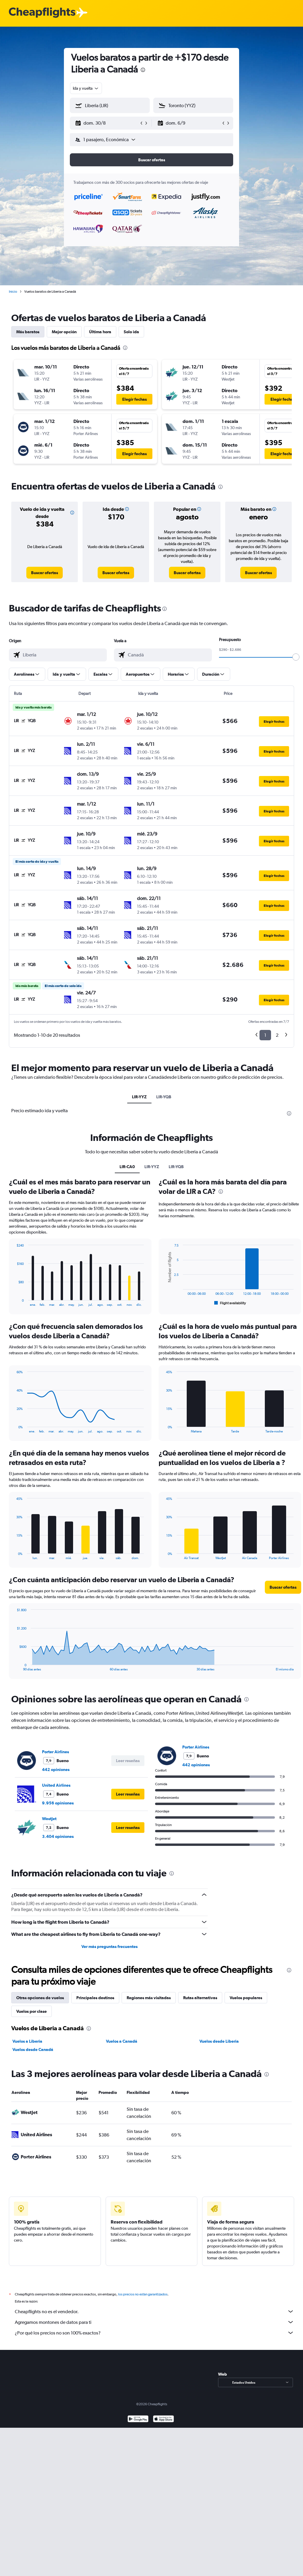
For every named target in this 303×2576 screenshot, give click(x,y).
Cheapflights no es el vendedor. (154, 2311)
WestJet (49, 1818)
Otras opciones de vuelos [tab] (40, 1997)
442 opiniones (56, 1769)
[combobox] (86, 88)
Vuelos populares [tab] (246, 1997)
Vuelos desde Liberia (219, 2041)
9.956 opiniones (58, 1803)
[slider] (295, 657)
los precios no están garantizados (142, 2294)
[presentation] (143, 70)
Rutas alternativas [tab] (200, 1997)
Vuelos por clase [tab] (31, 2011)
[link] (44, 573)
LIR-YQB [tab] (163, 1096)
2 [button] (277, 1035)
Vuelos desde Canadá (32, 2049)
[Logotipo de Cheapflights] (42, 13)
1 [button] (265, 1035)
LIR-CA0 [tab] (127, 1166)
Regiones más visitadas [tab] (149, 1997)
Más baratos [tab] (27, 331)
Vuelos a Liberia (27, 2041)
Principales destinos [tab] (95, 1997)
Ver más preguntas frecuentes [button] (109, 1946)
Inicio (13, 291)
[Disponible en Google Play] (138, 2419)
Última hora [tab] (100, 331)
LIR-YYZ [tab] (139, 1096)
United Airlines (56, 1785)
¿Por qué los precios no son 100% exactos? (154, 2332)
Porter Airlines (55, 1751)
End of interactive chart (163, 1428)
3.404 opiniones (58, 1836)
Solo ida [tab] (131, 331)
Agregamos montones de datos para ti (154, 2322)
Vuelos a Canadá (121, 2041)
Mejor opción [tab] (64, 331)
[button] (107, 123)
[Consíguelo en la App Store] (163, 2419)
